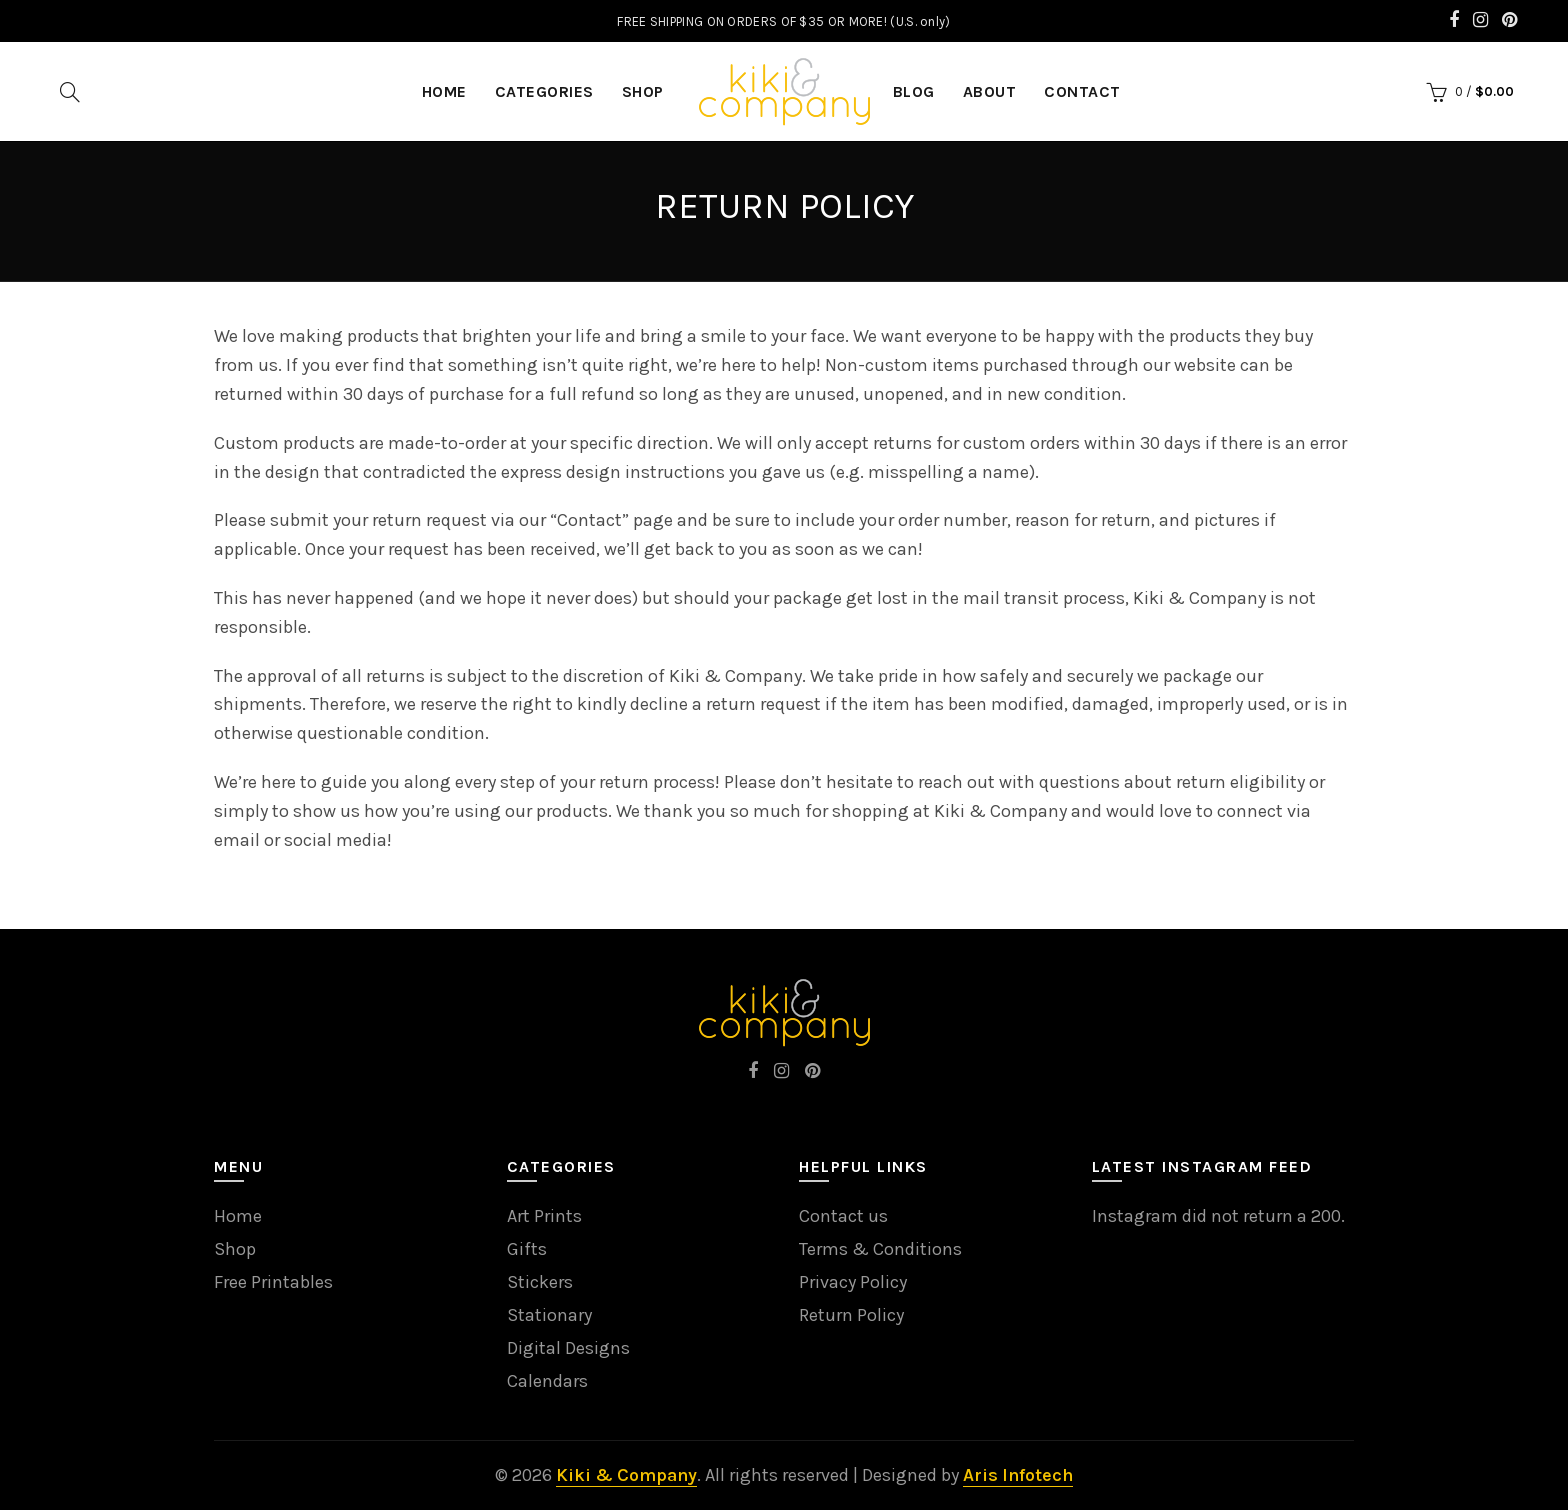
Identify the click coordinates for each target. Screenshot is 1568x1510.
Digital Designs (568, 1348)
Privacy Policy (853, 1282)
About (990, 91)
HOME (444, 91)
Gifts (527, 1249)
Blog (914, 91)
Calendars (547, 1381)
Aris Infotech (1018, 1475)
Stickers (540, 1282)
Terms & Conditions (880, 1249)
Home (238, 1216)
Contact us (843, 1216)
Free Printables (273, 1282)
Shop (643, 91)
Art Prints (544, 1216)
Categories (544, 91)
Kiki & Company (626, 1475)
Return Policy (851, 1315)
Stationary (549, 1315)
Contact (1082, 91)
